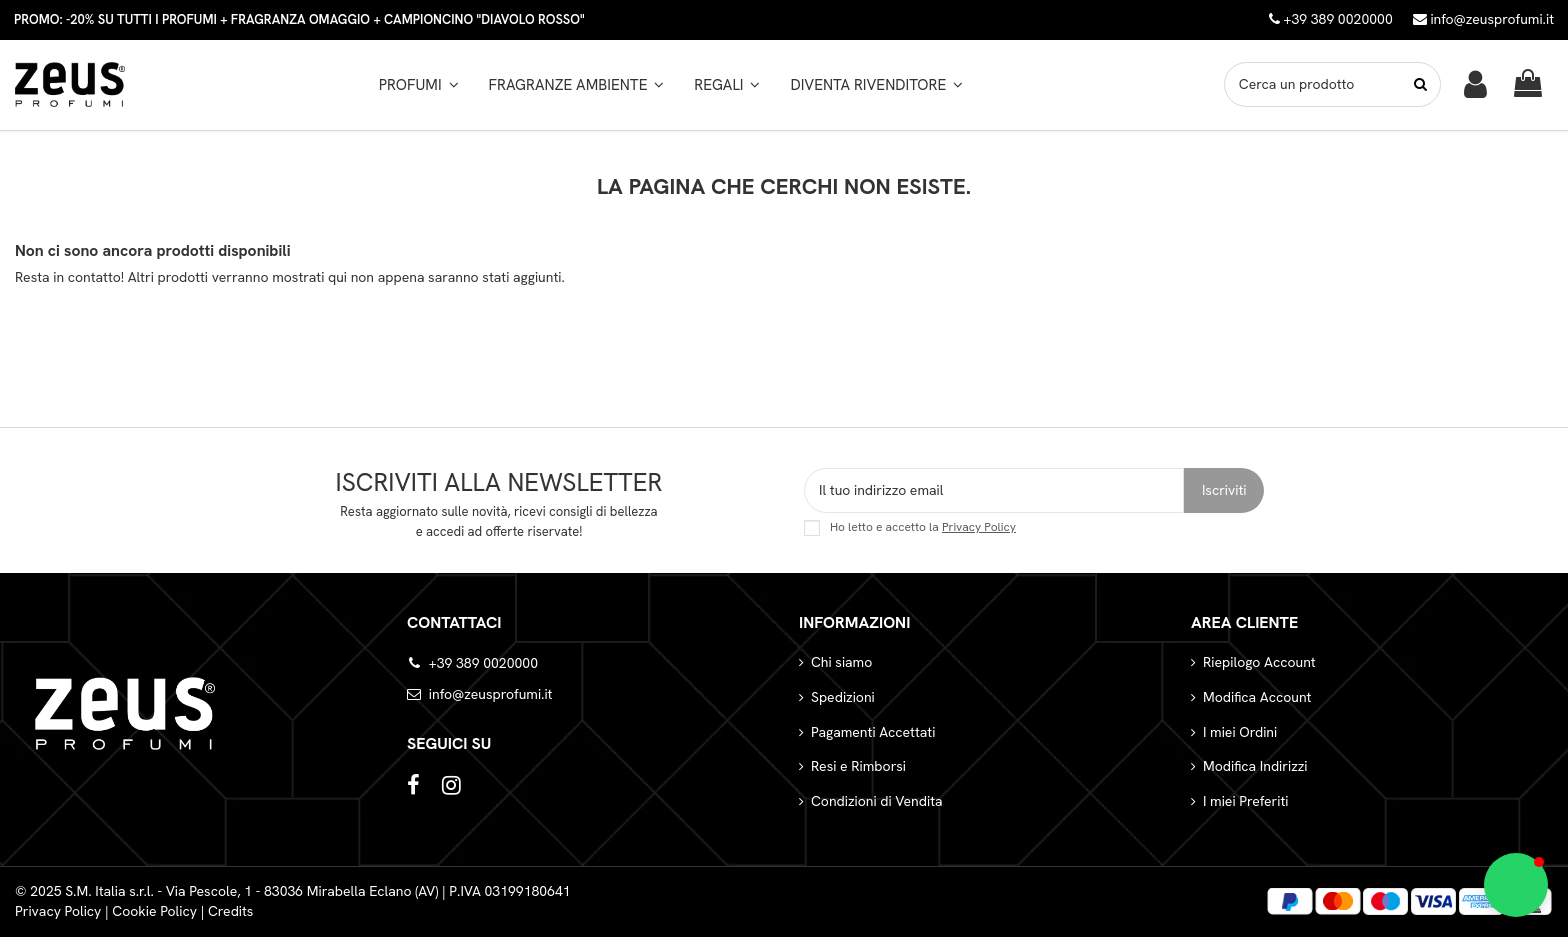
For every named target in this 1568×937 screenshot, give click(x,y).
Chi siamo (841, 662)
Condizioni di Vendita (877, 801)
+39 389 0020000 (483, 663)
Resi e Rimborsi (858, 766)
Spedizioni (843, 697)
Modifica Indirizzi (1255, 766)
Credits (231, 911)
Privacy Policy (979, 527)
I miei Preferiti (1245, 801)
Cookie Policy (154, 911)
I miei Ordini (1240, 732)
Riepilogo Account (1259, 662)
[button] (577, 85)
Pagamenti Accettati (873, 732)
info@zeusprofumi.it (1483, 19)
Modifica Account (1257, 697)
